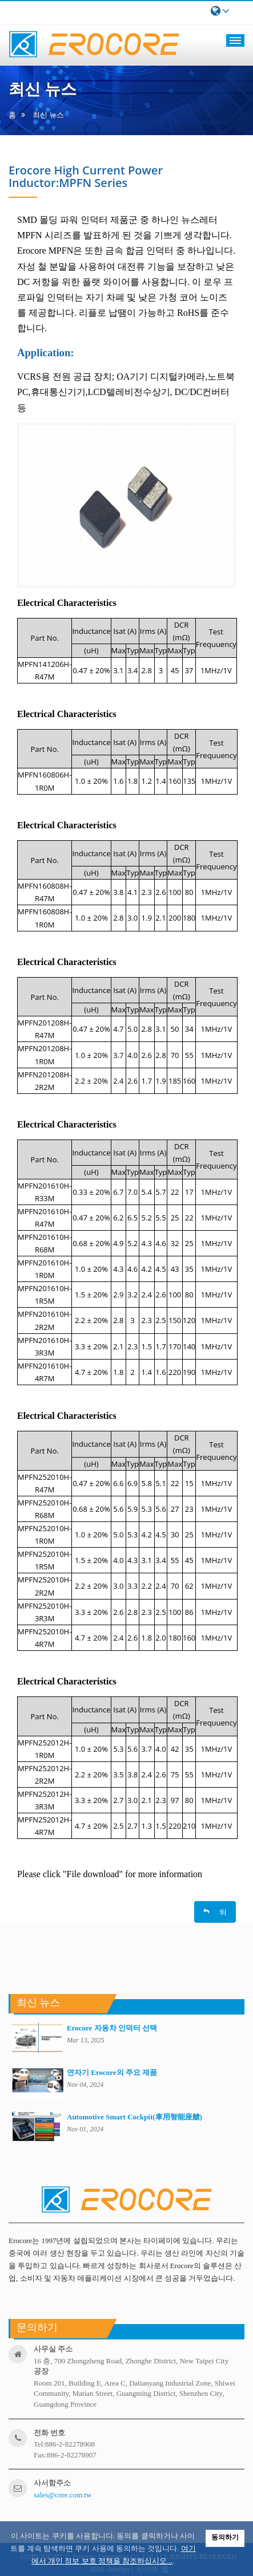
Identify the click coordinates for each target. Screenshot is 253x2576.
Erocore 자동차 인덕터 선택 (112, 2028)
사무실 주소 (53, 2349)
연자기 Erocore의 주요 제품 (112, 2072)
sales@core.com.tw (63, 2494)
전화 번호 (49, 2432)
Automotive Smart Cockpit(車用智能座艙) (134, 2117)
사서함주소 (52, 2483)
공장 (41, 2371)
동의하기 (225, 2537)
